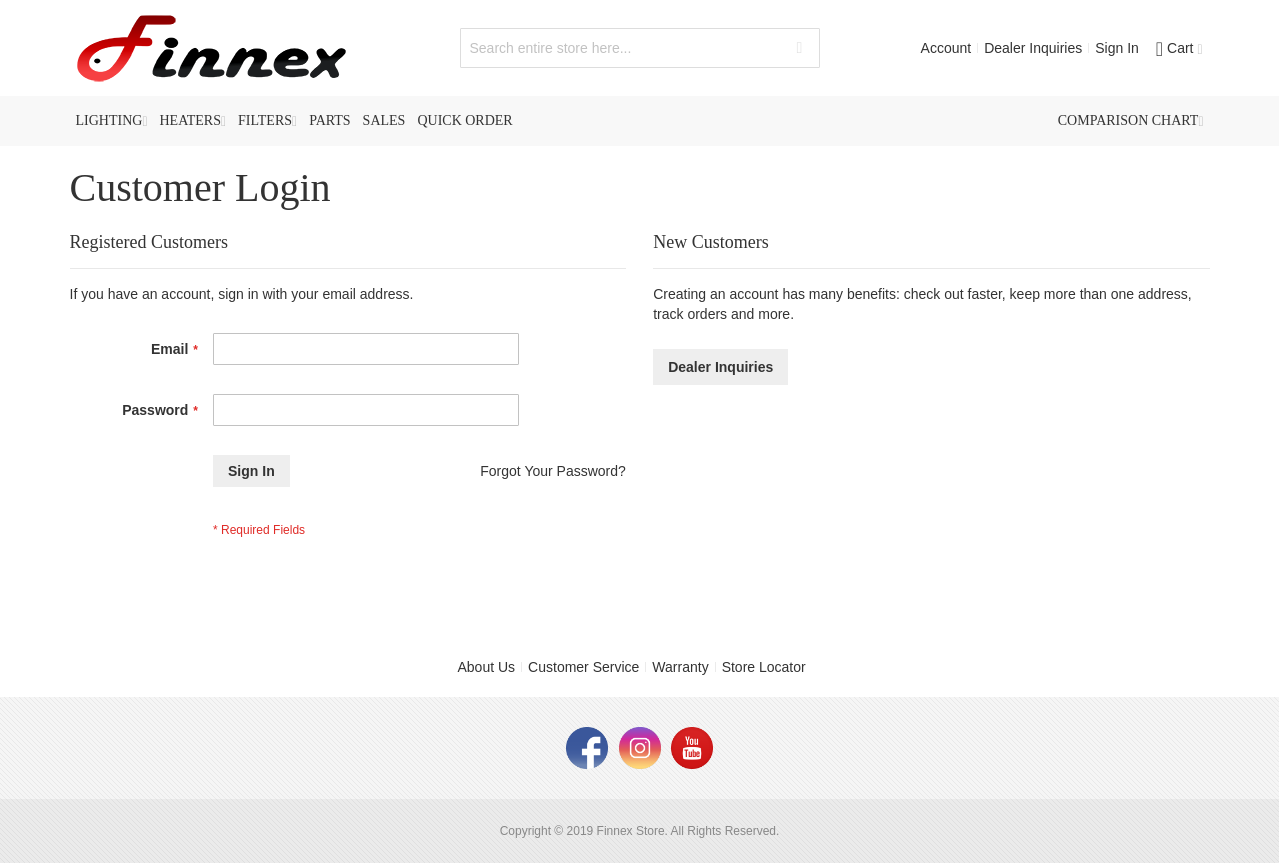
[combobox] (640, 48)
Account (946, 48)
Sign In (1117, 48)
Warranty (680, 667)
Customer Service (583, 667)
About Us (487, 667)
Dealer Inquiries (1033, 48)
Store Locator (764, 667)
